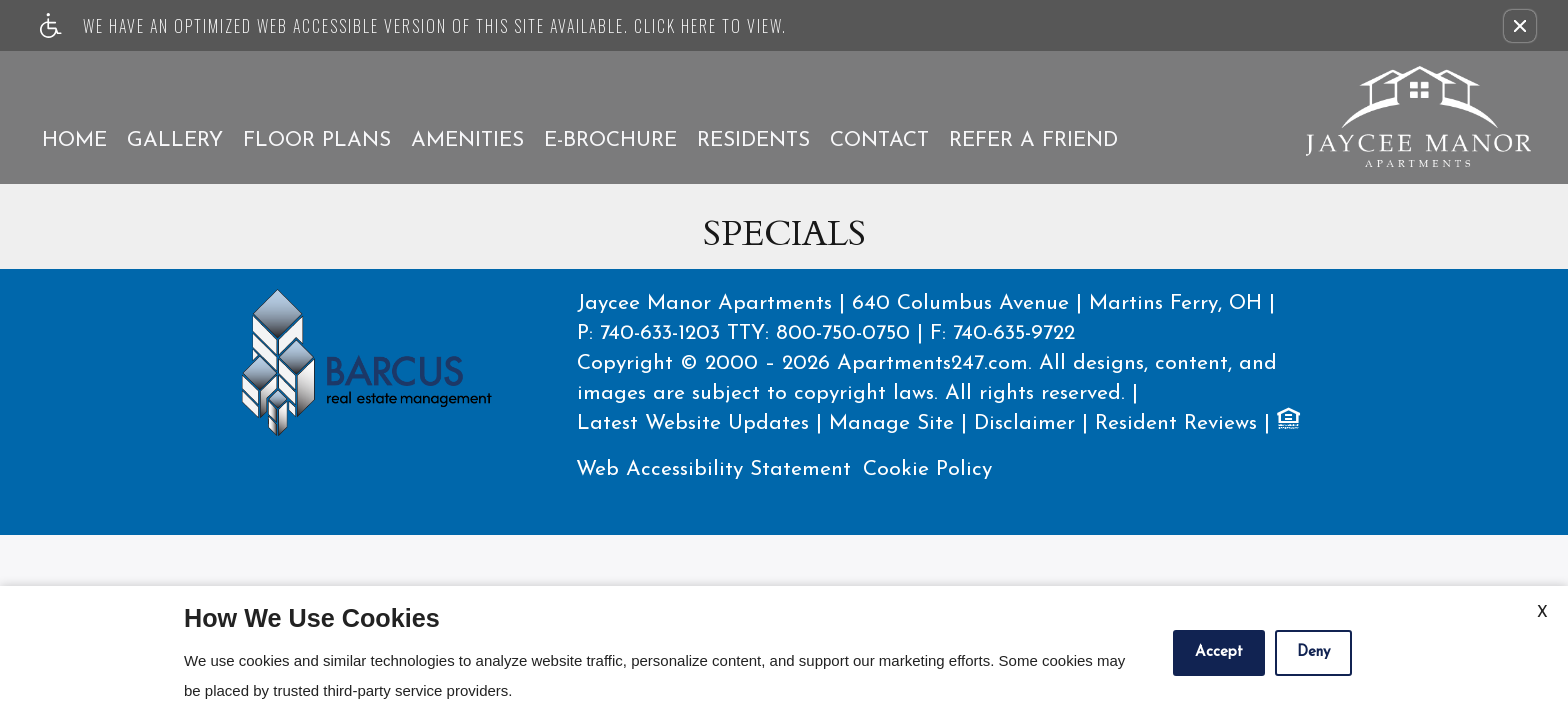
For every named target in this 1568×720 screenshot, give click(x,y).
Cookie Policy (927, 469)
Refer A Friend (1033, 140)
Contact (879, 140)
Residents (753, 140)
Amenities (467, 140)
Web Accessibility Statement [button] (713, 469)
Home (74, 140)
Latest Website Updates (693, 423)
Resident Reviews (1176, 423)
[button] (1520, 26)
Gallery (175, 140)
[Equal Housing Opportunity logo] (1287, 422)
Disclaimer (1024, 423)
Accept (1219, 652)
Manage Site (891, 423)
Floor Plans (317, 140)
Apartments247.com (932, 363)
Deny (1313, 652)
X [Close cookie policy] (1542, 613)
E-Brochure (610, 140)
